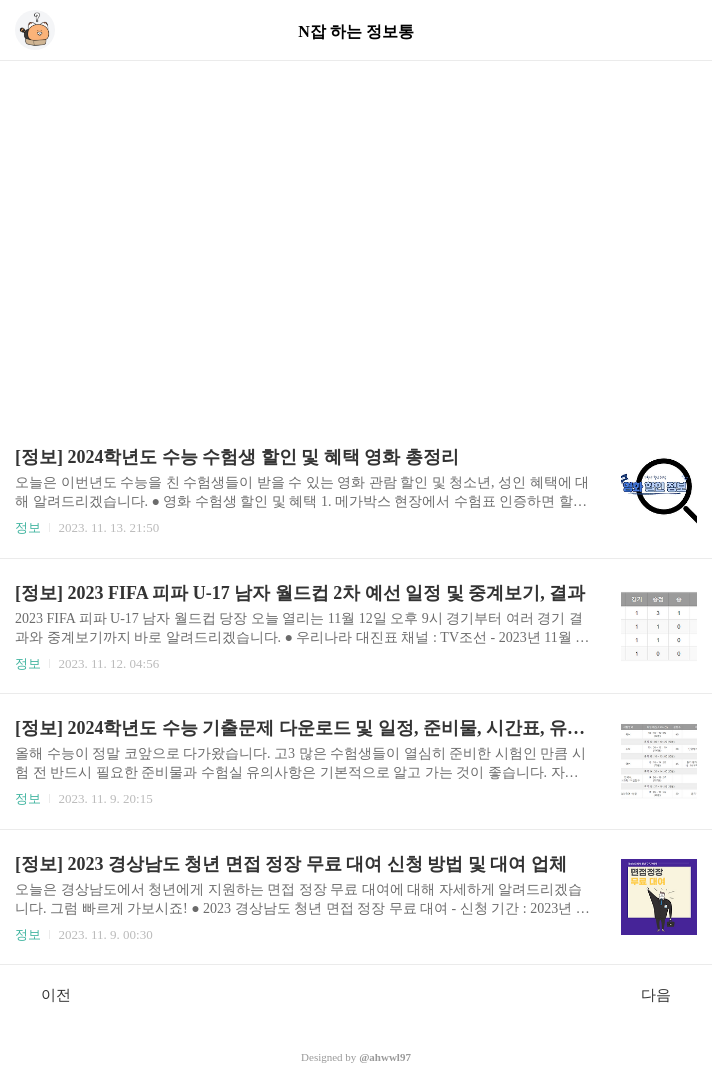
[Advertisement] (356, 220)
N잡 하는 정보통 (356, 31)
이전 (45, 994)
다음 (666, 994)
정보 (28, 527)
